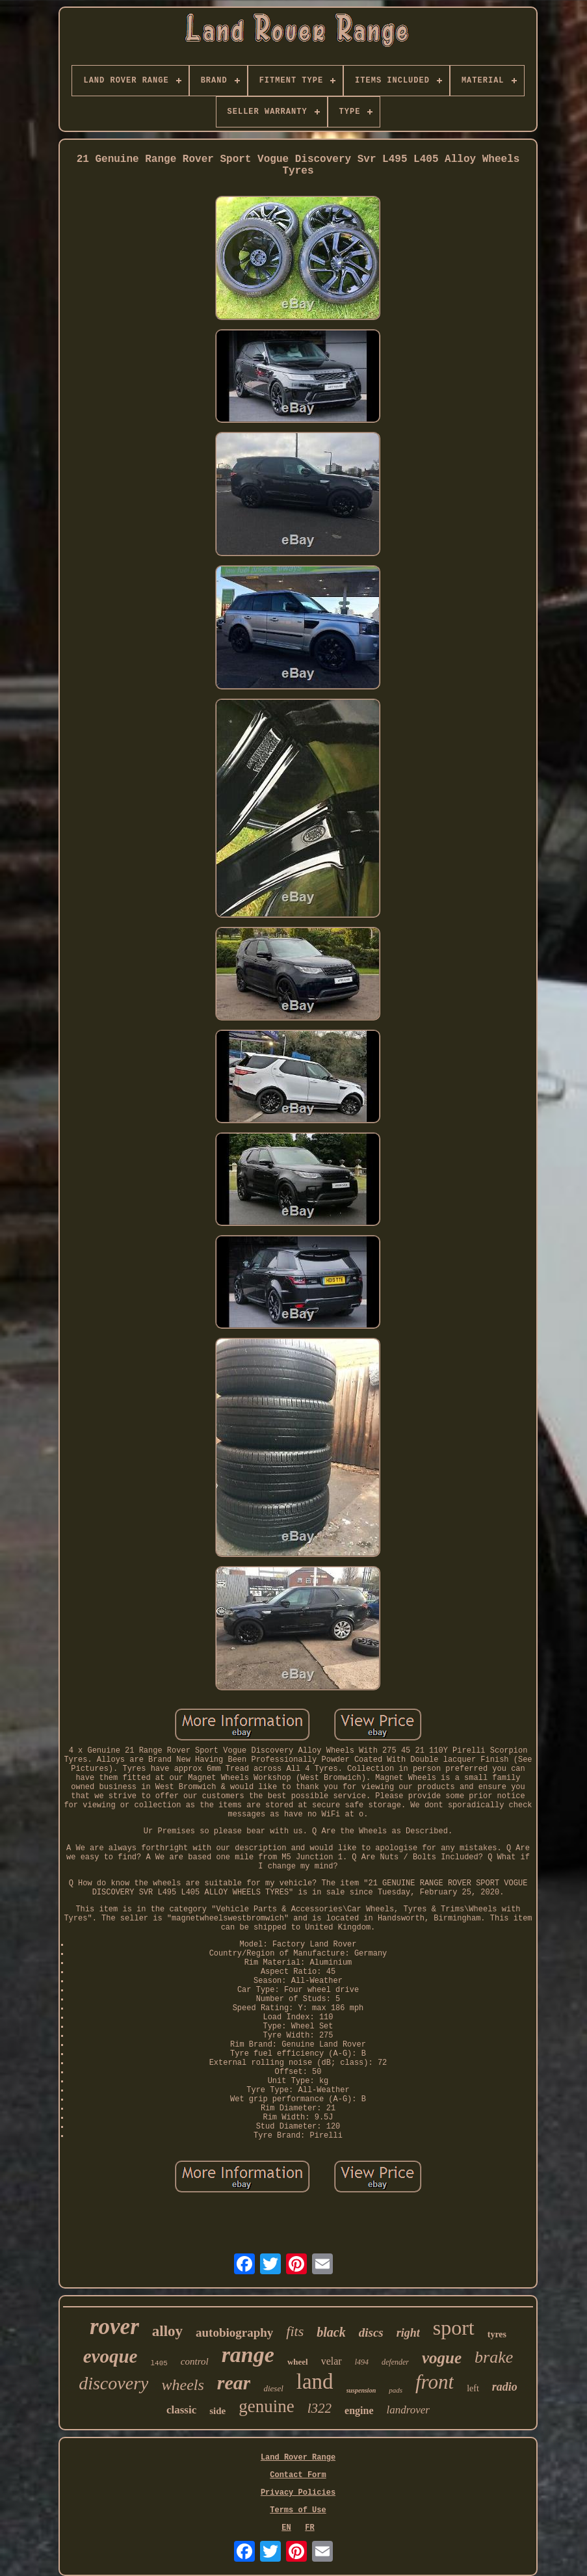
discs (371, 2332)
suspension (361, 2390)
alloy (167, 2331)
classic (181, 2410)
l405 (158, 2363)
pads (395, 2390)
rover (114, 2326)
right (408, 2332)
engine (359, 2410)
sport (454, 2327)
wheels (182, 2384)
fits (295, 2331)
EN (286, 2527)
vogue (442, 2358)
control (195, 2361)
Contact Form (298, 2475)
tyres (497, 2334)
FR (309, 2527)
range (248, 2355)
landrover (408, 2410)
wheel (297, 2362)
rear (234, 2382)
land (314, 2381)
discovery (113, 2383)
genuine (266, 2406)
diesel (273, 2388)
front (434, 2381)
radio (504, 2386)
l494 (362, 2362)
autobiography (234, 2332)
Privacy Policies (298, 2492)
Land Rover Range (298, 2457)
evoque (110, 2356)
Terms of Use (298, 2510)
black (331, 2332)
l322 (319, 2408)
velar (331, 2361)
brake (494, 2357)
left (473, 2388)
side (217, 2411)
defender (395, 2362)
